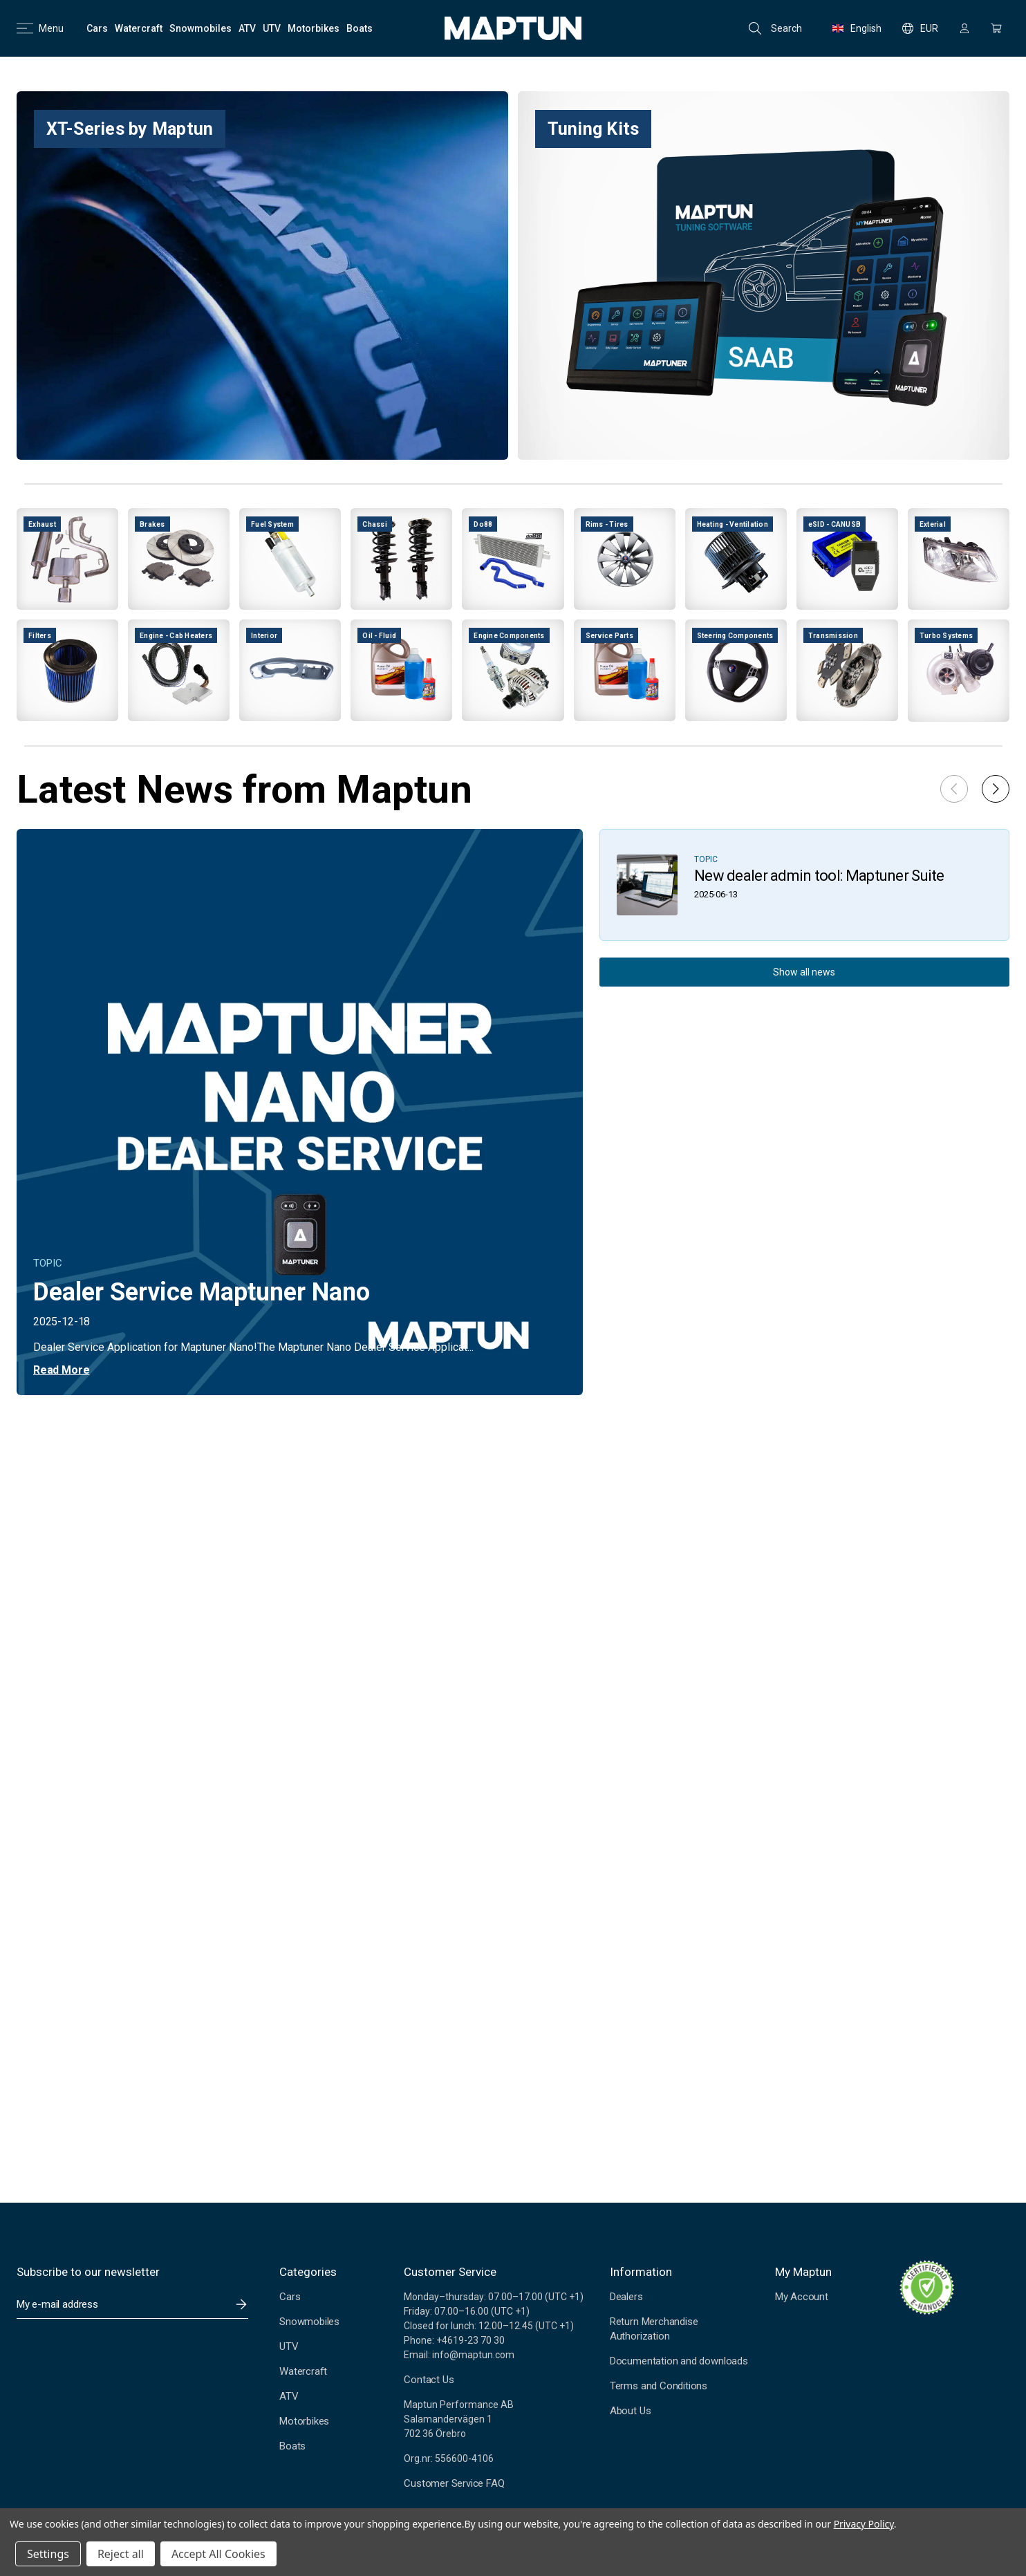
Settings (48, 2553)
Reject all (120, 2553)
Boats (292, 2446)
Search (775, 28)
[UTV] (272, 28)
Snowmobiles (309, 2321)
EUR (920, 28)
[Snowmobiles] (200, 28)
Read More (61, 1369)
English (857, 28)
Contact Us (429, 2379)
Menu (40, 28)
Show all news (804, 972)
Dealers (626, 2296)
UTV (288, 2346)
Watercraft (303, 2371)
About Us (630, 2411)
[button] (995, 789)
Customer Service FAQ (454, 2483)
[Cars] (97, 28)
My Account (801, 2296)
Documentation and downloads (679, 2361)
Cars (289, 2296)
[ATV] (247, 28)
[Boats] (359, 28)
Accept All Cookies (218, 2553)
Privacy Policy (864, 2523)
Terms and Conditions (658, 2386)
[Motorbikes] (313, 28)
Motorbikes (304, 2421)
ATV (288, 2396)
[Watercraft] (138, 28)
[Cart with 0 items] (996, 28)
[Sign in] (964, 28)
